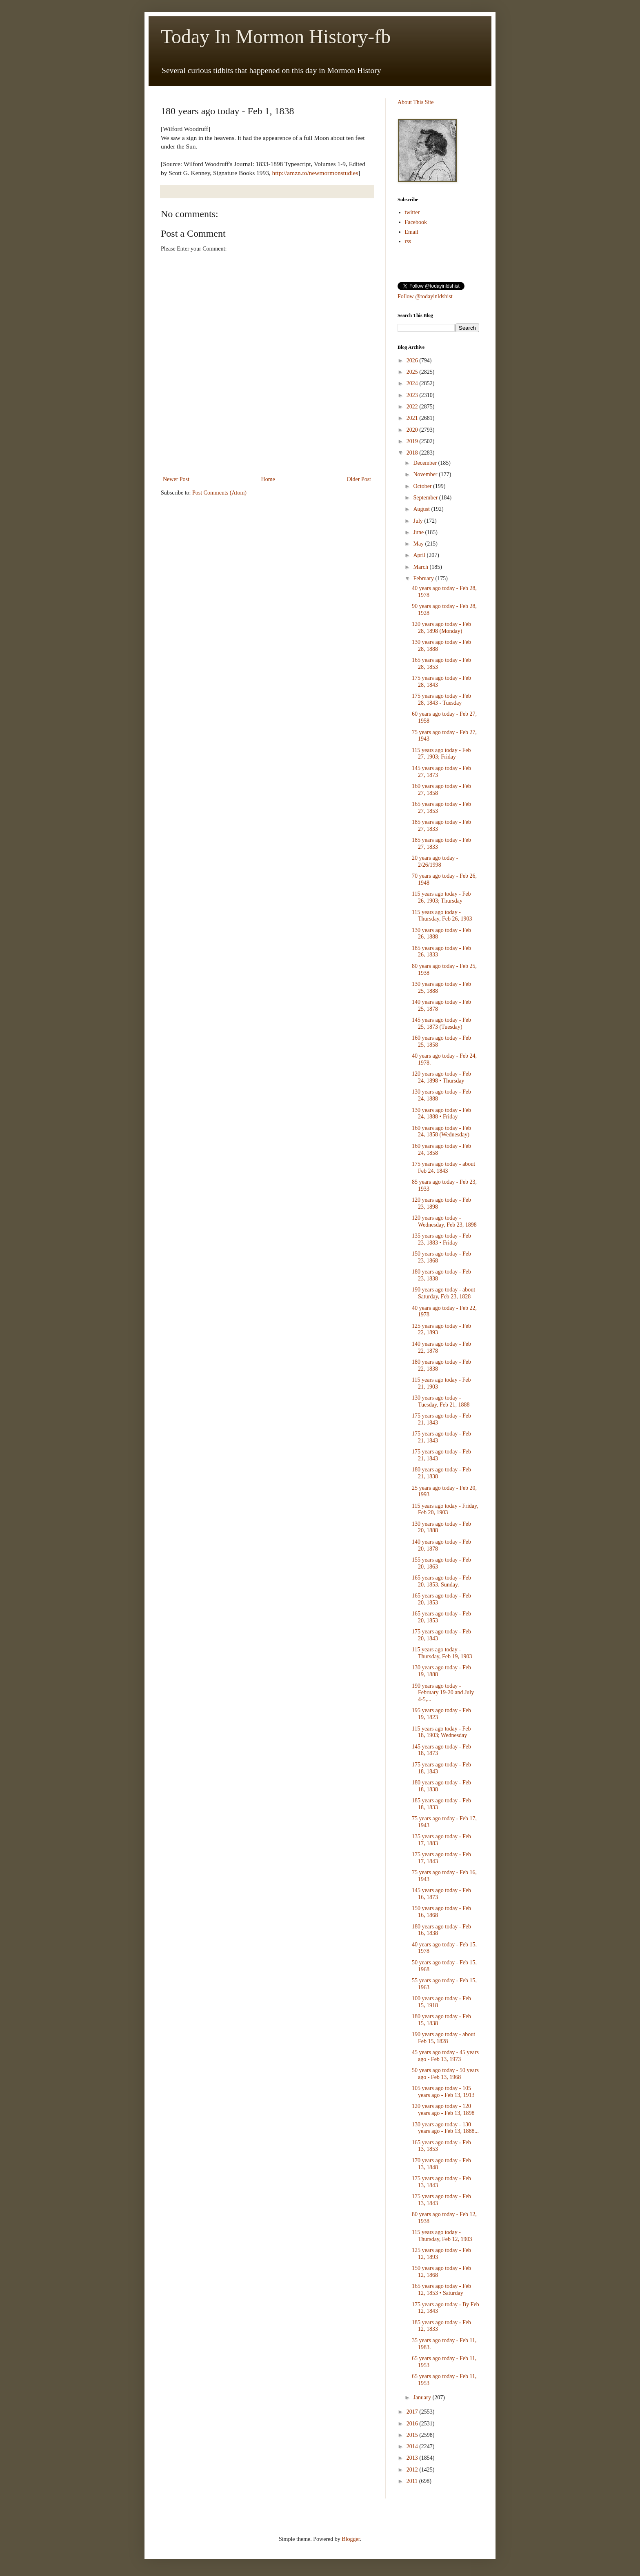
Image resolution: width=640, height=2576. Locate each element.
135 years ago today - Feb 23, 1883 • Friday (441, 1239)
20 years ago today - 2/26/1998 (435, 861)
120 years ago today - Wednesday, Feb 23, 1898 (444, 1221)
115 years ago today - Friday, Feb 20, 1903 (445, 1509)
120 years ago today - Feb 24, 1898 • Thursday (441, 1077)
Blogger (351, 2539)
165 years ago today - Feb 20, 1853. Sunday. (441, 1581)
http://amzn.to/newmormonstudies (315, 172)
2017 (413, 2412)
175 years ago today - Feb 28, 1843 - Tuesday (441, 699)
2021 (413, 418)
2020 (413, 430)
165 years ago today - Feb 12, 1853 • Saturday (441, 2289)
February (424, 578)
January (422, 2397)
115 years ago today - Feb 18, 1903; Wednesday (441, 1732)
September (426, 498)
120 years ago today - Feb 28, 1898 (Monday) (441, 627)
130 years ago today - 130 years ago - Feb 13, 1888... (445, 2127)
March (421, 567)
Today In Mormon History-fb (276, 36)
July (418, 521)
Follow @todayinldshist (425, 296)
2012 (413, 2470)
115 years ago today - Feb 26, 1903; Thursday (441, 897)
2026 (413, 360)
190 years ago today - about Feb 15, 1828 (443, 2037)
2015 (413, 2435)
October (423, 486)
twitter (412, 212)
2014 (413, 2446)
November (426, 474)
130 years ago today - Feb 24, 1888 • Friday (441, 1113)
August (422, 509)
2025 (413, 372)
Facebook (416, 222)
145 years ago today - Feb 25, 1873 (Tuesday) (441, 1023)
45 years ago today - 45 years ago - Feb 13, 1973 (445, 2055)
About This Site (415, 102)
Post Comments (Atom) (219, 493)
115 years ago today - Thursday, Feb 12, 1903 (442, 2235)
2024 (413, 383)
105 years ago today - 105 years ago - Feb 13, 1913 (443, 2091)
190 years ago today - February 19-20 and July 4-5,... (443, 1693)
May (419, 544)
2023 (413, 395)
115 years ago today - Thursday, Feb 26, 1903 (442, 915)
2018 (413, 453)
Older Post (359, 479)
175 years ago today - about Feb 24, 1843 (443, 1167)
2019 (413, 441)
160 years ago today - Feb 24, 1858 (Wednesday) (441, 1131)
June (419, 532)
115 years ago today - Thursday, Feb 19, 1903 (442, 1653)
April (420, 555)
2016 (413, 2424)
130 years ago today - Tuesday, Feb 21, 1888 (441, 1401)
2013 (413, 2458)
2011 (413, 2481)
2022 (413, 407)
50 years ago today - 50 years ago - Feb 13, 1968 (445, 2073)
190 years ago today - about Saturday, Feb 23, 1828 (443, 1293)
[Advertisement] (267, 451)
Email (411, 232)
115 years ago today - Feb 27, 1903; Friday (441, 753)
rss (408, 241)
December (425, 463)
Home (268, 479)
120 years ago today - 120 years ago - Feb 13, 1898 (443, 2109)
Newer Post (176, 479)
